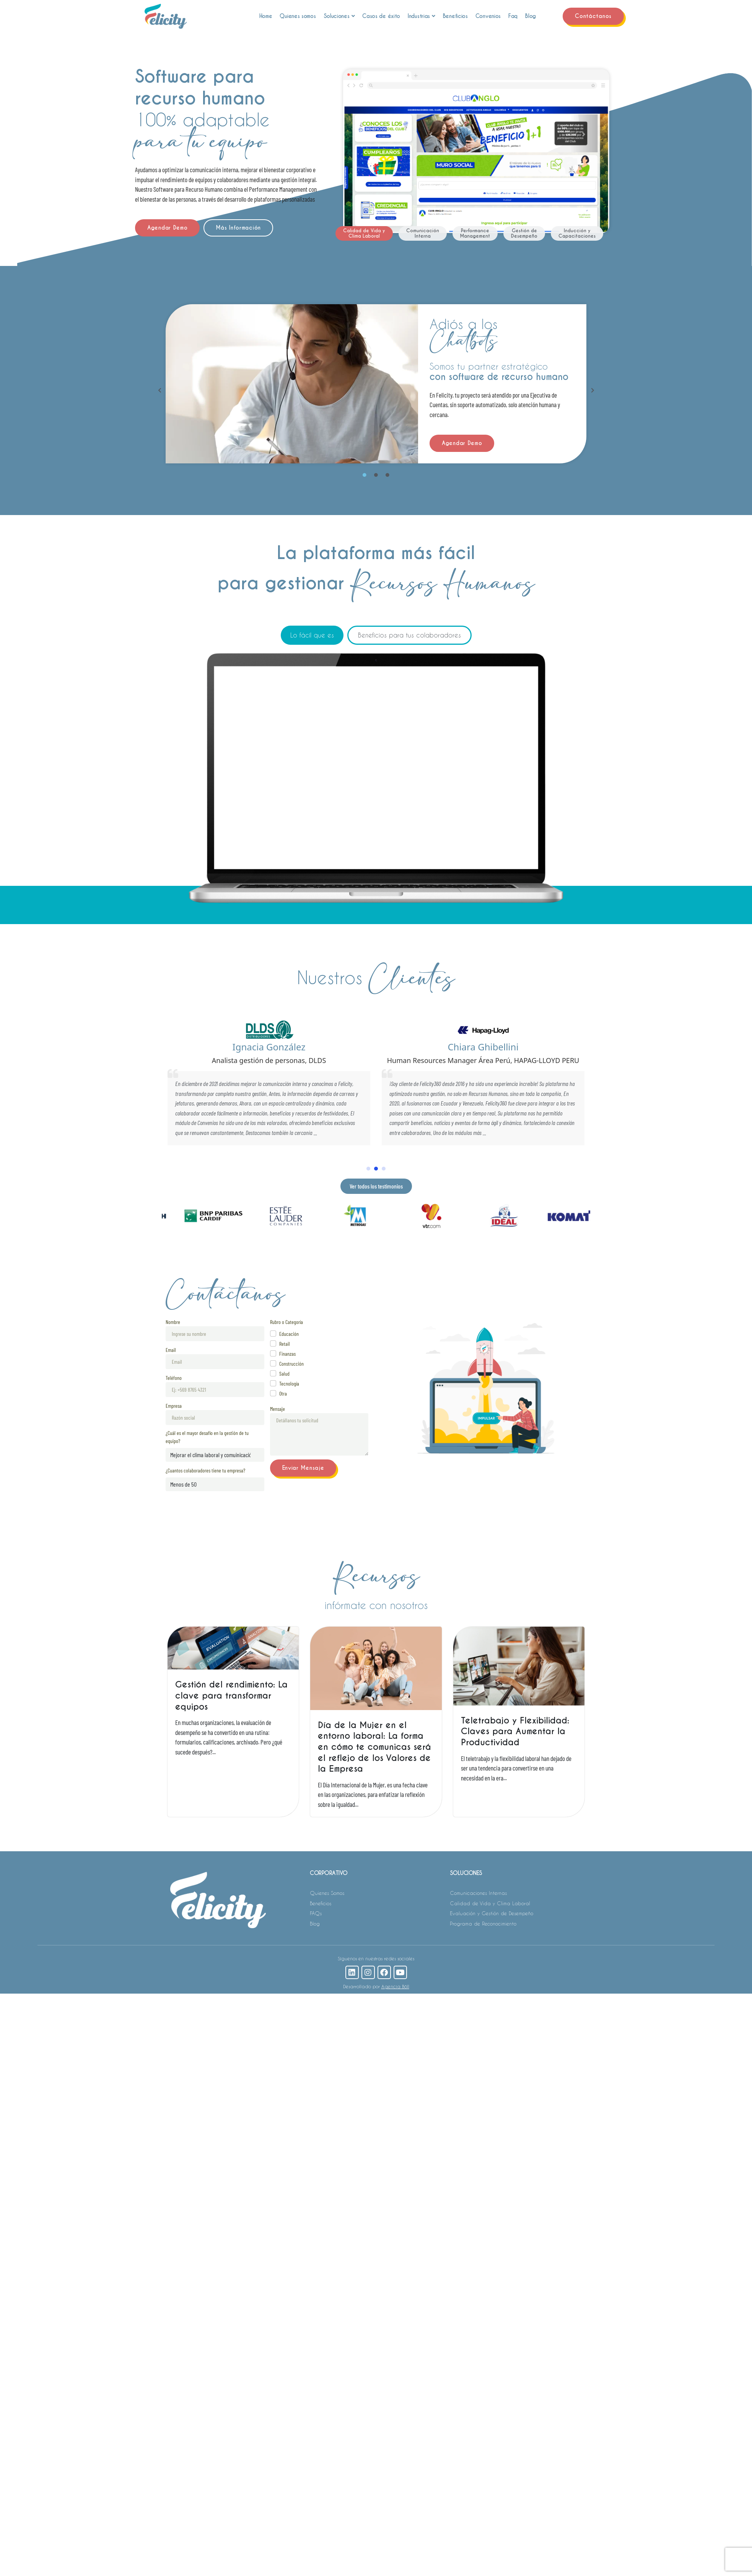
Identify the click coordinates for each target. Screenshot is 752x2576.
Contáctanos (593, 16)
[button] (159, 390)
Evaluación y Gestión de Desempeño (491, 1913)
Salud (284, 1373)
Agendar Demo (167, 227)
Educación (289, 1333)
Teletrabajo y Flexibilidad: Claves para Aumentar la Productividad (515, 1731)
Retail (284, 1343)
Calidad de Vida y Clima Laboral (490, 1903)
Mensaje (277, 1408)
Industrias (421, 16)
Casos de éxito (381, 16)
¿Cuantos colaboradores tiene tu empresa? (205, 1470)
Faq (513, 16)
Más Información (238, 227)
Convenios (488, 16)
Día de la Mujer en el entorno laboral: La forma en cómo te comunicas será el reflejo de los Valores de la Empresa (374, 1747)
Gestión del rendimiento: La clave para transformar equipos (231, 1695)
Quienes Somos (327, 1893)
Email (171, 1350)
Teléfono (174, 1377)
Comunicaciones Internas (478, 1893)
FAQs (316, 1913)
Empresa (174, 1405)
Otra (283, 1393)
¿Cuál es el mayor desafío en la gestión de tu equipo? (207, 1437)
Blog (530, 16)
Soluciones (339, 16)
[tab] (364, 233)
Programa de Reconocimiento (483, 1923)
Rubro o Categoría (286, 1322)
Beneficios (455, 16)
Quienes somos (298, 16)
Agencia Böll (395, 1986)
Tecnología (289, 1383)
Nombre (173, 1322)
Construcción (291, 1363)
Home (265, 16)
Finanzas (287, 1353)
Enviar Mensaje (303, 1467)
